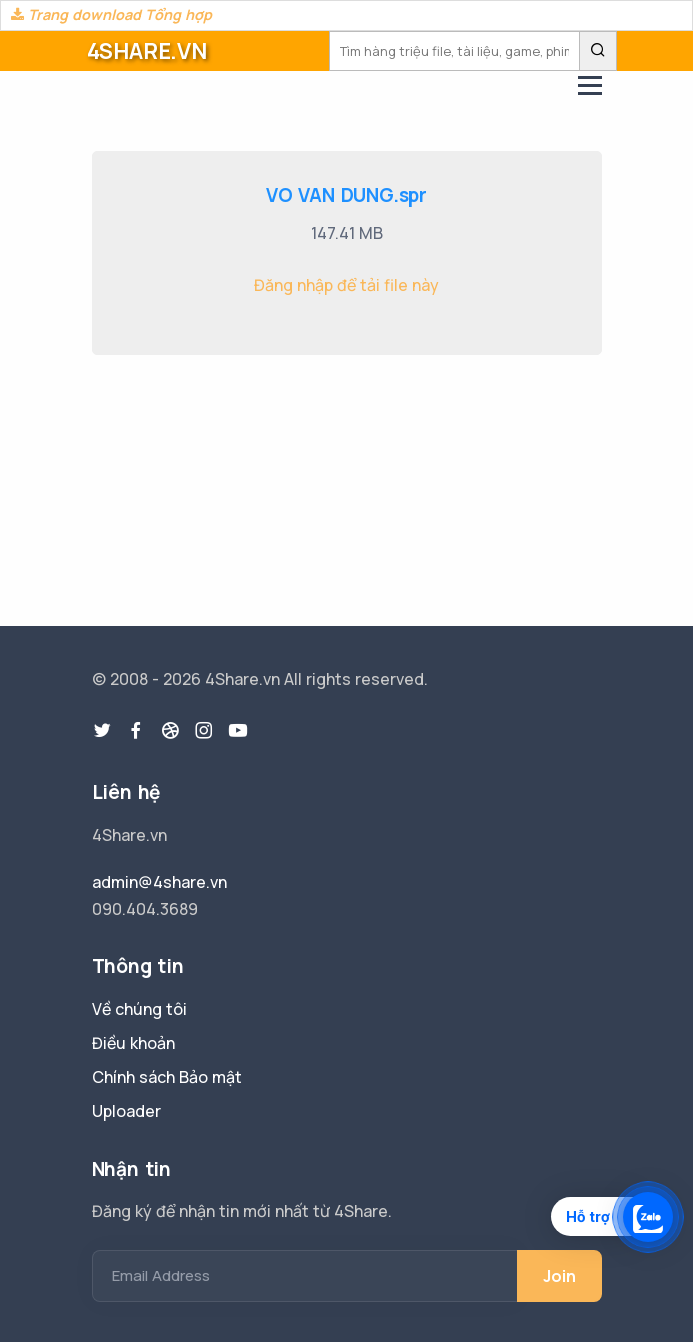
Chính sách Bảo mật (167, 1077)
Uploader (126, 1111)
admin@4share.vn (159, 882)
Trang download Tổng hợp (111, 14)
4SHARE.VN (147, 51)
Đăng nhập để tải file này (346, 285)
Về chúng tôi (139, 1009)
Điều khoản (133, 1043)
